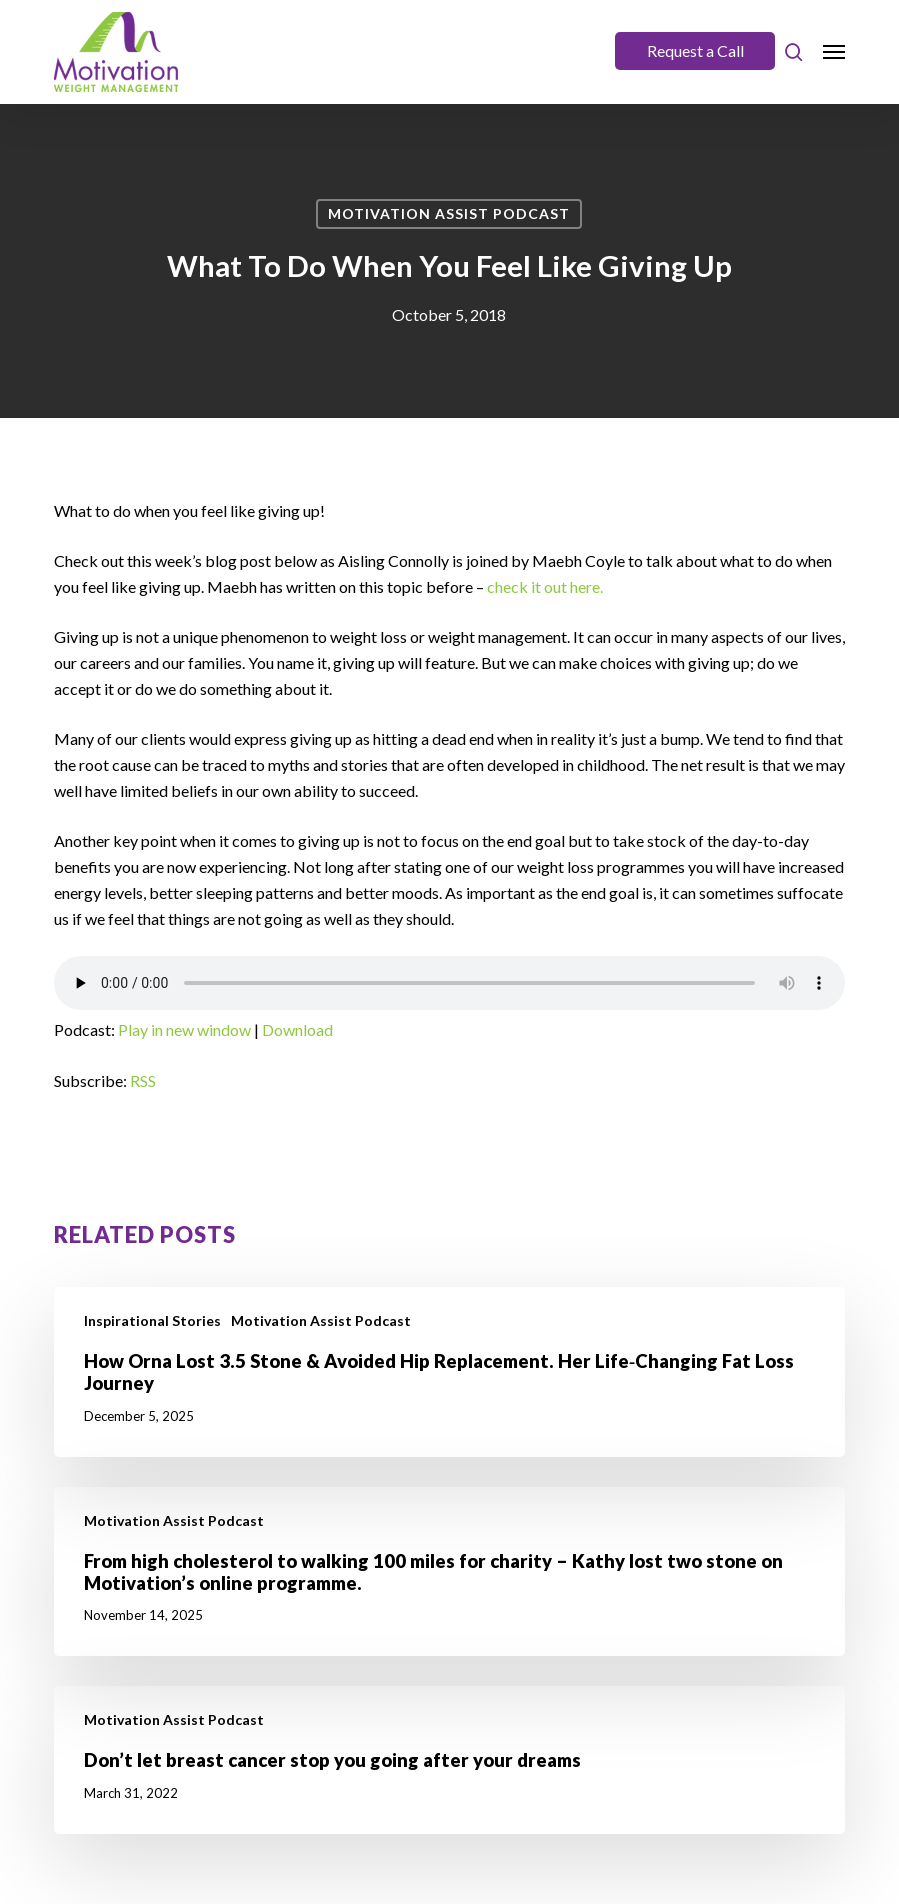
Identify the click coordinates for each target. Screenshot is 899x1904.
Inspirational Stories (152, 1320)
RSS (143, 1080)
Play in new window (184, 1029)
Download (297, 1029)
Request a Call (695, 50)
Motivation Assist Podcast (449, 213)
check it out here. (545, 586)
